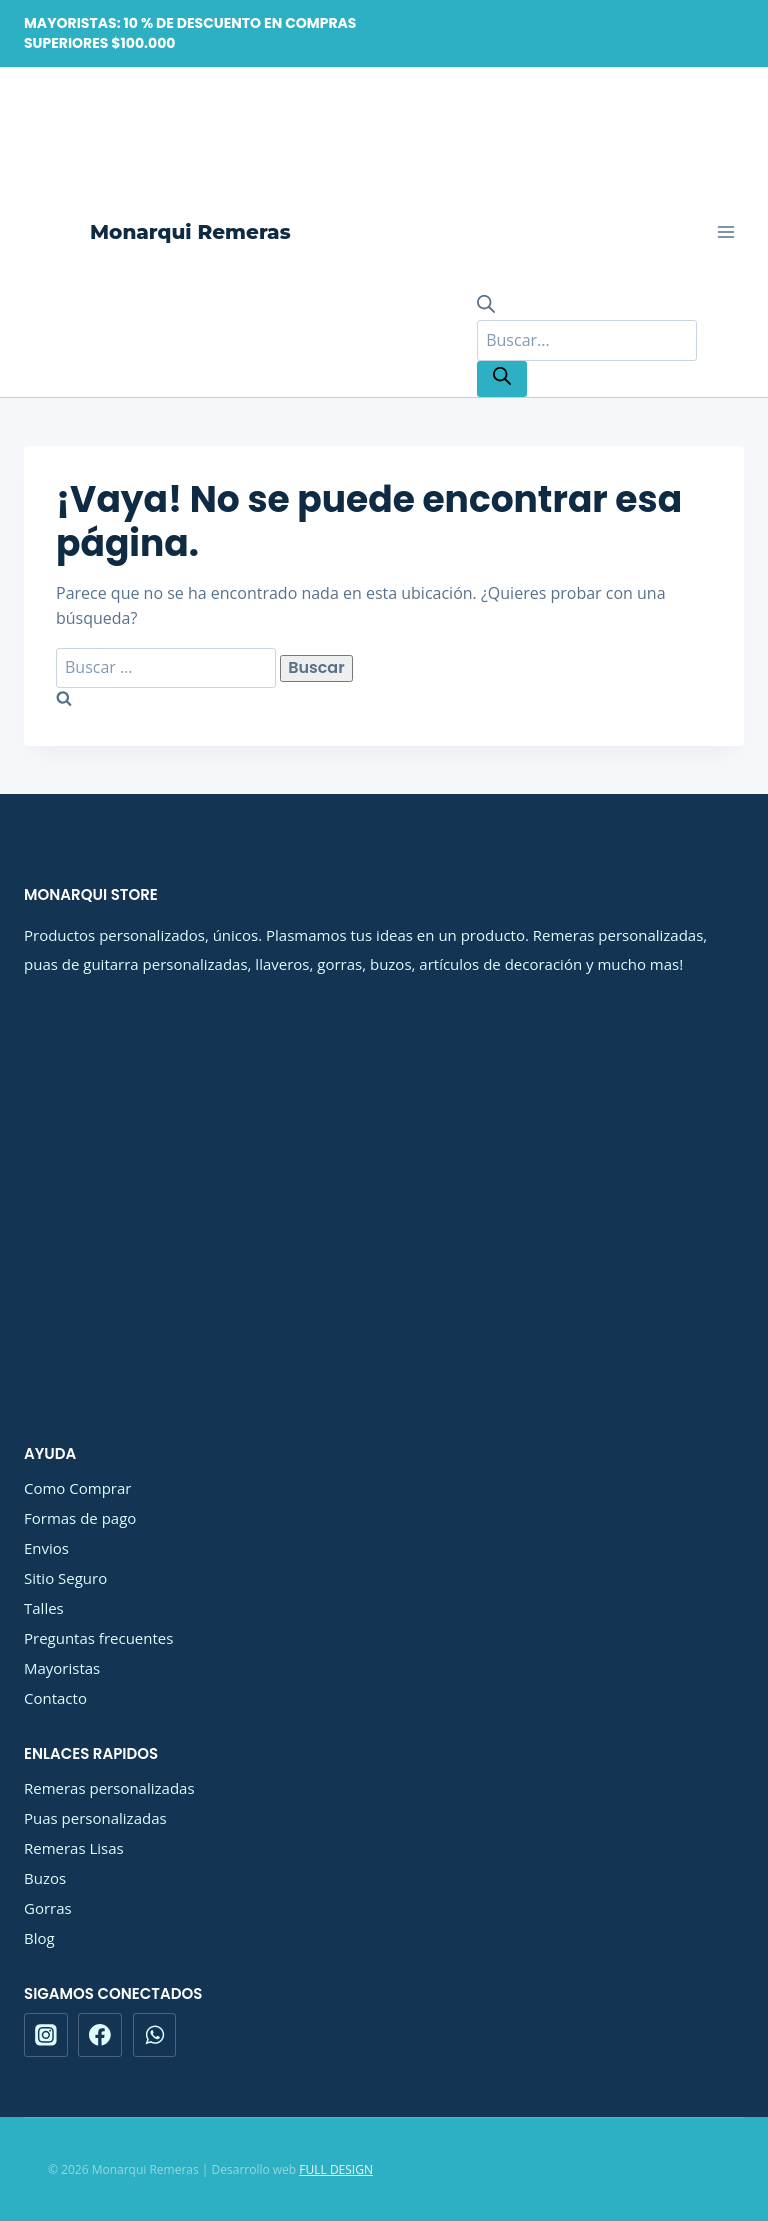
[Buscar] (502, 379)
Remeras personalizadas (109, 1788)
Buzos (45, 1878)
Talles (44, 1608)
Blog (39, 1938)
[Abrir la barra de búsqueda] (486, 307)
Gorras (48, 1908)
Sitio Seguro (65, 1578)
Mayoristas (62, 1668)
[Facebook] (100, 2035)
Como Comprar (77, 1488)
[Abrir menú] (725, 232)
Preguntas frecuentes (98, 1638)
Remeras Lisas (74, 1848)
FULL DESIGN (336, 2169)
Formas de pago (80, 1518)
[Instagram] (46, 2035)
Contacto (55, 1698)
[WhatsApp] (155, 2035)
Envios (46, 1548)
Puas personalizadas (95, 1818)
